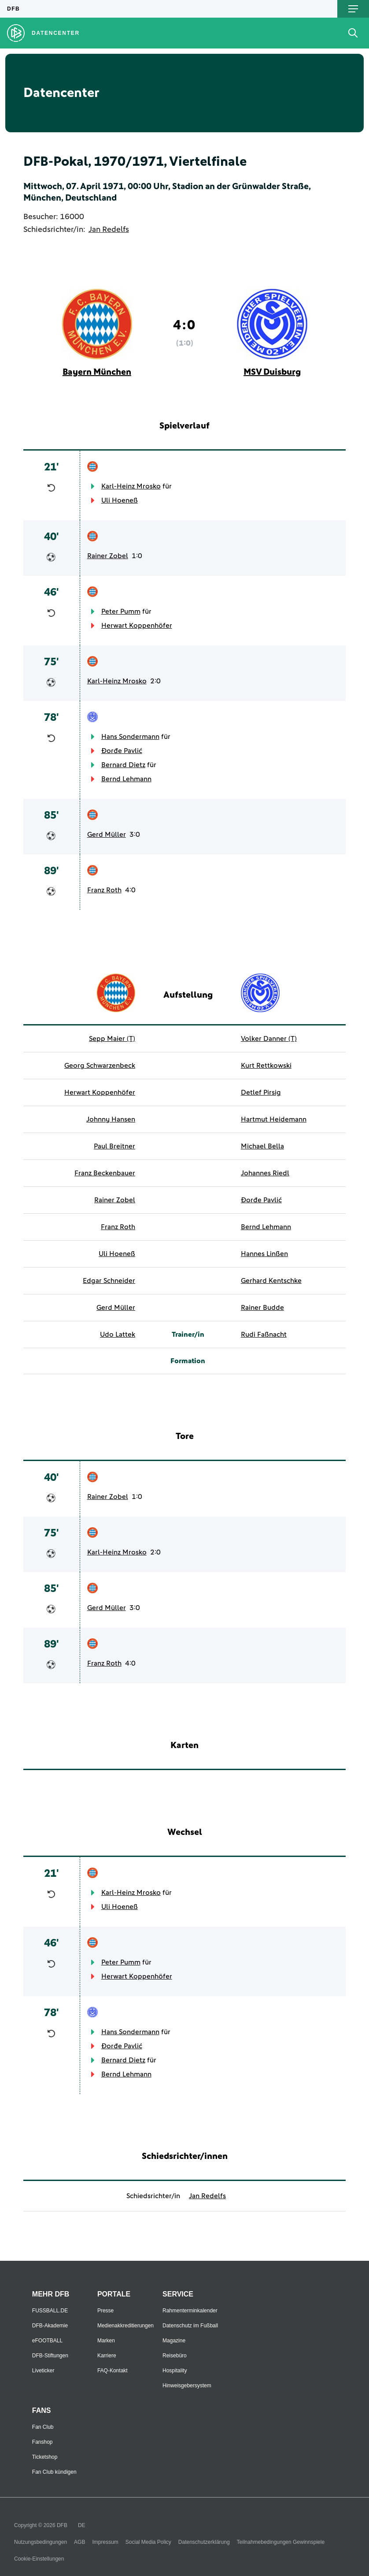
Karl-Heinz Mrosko (131, 486)
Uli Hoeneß (119, 500)
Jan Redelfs (109, 230)
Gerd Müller (106, 834)
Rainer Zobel (107, 555)
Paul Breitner (114, 1146)
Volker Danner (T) (269, 1038)
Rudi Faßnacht (264, 1334)
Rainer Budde (262, 1307)
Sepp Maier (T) (112, 1038)
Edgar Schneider (109, 1280)
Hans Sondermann (130, 736)
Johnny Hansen (110, 1119)
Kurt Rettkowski (266, 1065)
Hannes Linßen (264, 1253)
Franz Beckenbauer (104, 1173)
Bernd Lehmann (126, 779)
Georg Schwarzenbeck (99, 1065)
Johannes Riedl (265, 1173)
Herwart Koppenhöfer (136, 625)
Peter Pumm (120, 611)
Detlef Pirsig (261, 1092)
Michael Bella (262, 1146)
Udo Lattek (117, 1334)
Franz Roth (104, 890)
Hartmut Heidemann (273, 1119)
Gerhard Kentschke (271, 1280)
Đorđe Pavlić (121, 750)
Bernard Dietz (123, 764)
